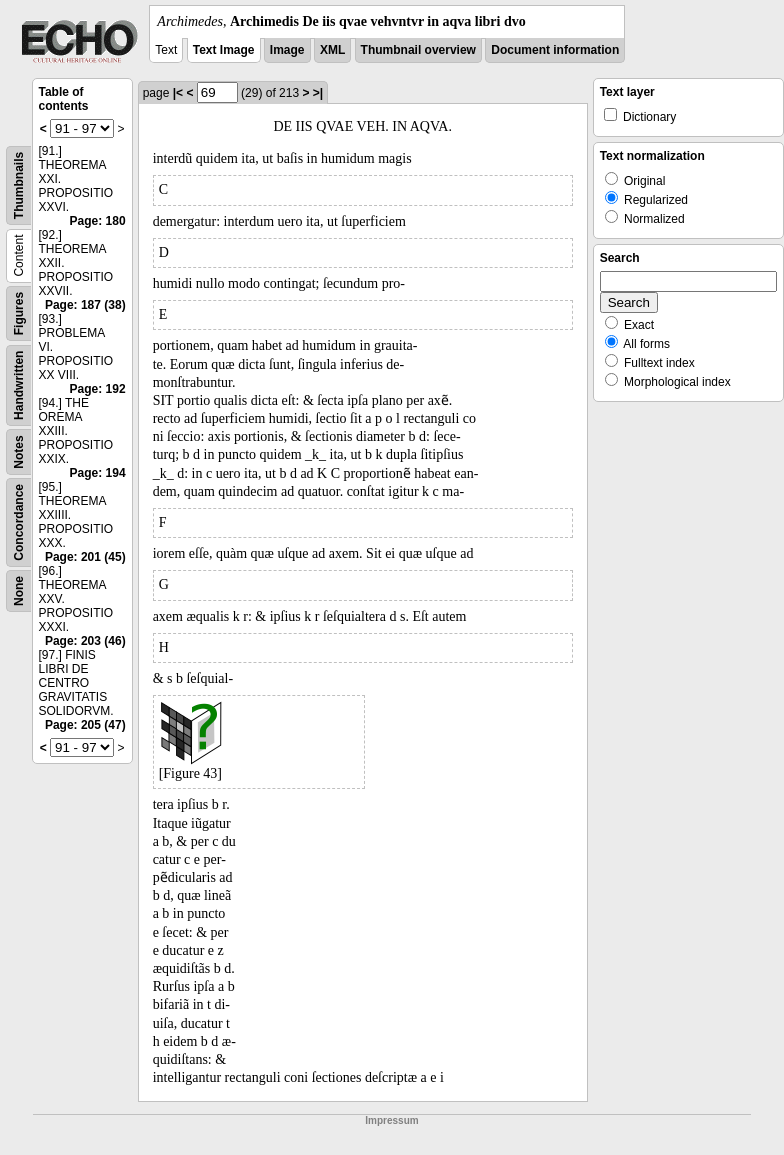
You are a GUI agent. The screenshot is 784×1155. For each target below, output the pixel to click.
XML (332, 50)
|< (178, 93)
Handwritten (19, 385)
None (19, 591)
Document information (555, 50)
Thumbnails (19, 185)
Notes (19, 451)
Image (287, 50)
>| (318, 93)
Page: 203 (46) (85, 641)
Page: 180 (98, 221)
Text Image (224, 50)
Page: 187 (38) (85, 305)
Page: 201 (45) (85, 557)
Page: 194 (98, 473)
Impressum (391, 1120)
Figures (19, 313)
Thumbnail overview (418, 50)
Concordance (19, 522)
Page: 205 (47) (85, 725)
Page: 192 (98, 389)
